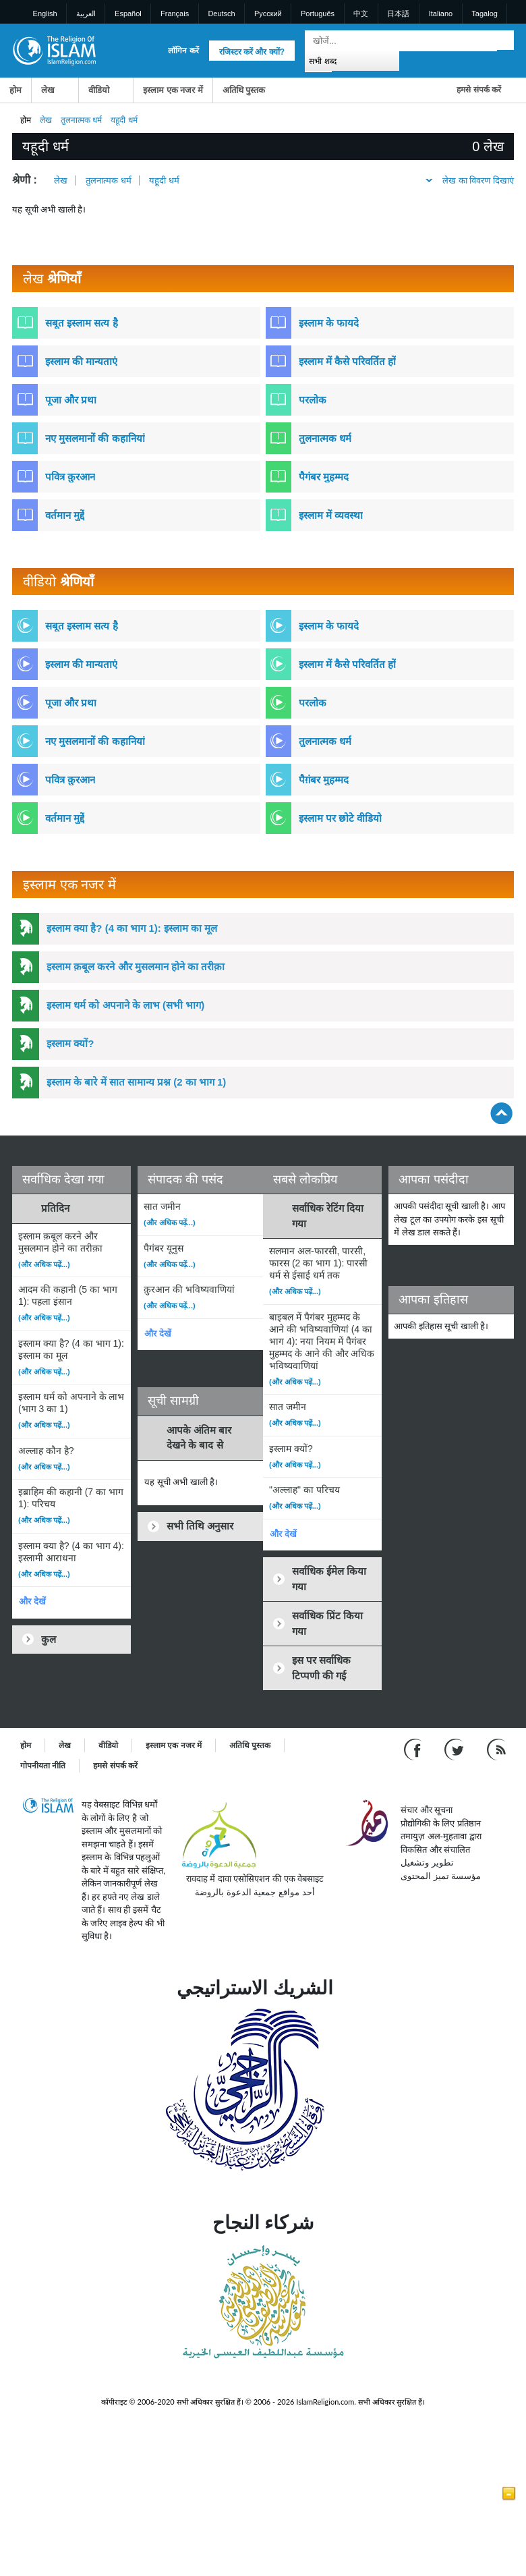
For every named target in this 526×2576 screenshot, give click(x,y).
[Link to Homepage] (54, 50)
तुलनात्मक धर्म (81, 120)
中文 (360, 13)
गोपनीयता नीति (42, 1765)
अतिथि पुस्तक (244, 90)
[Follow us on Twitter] (455, 1749)
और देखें (32, 1601)
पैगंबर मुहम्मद (324, 476)
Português (317, 13)
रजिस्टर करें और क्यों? (252, 52)
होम (15, 90)
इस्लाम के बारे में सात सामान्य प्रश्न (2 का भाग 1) (136, 1082)
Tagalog (484, 13)
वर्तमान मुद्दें (64, 515)
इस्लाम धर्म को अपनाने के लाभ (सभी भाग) (125, 1005)
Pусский (268, 13)
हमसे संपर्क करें (479, 89)
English (45, 13)
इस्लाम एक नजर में (173, 90)
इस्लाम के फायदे (329, 323)
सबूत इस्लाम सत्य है (81, 323)
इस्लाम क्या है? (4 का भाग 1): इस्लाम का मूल (132, 928)
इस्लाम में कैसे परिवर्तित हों (348, 361)
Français (174, 13)
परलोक (312, 399)
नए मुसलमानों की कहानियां (95, 438)
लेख (48, 90)
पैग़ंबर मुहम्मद (324, 779)
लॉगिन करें (183, 50)
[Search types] (351, 60)
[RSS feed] (496, 1749)
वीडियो (98, 90)
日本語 (398, 13)
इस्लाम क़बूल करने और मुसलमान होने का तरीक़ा (136, 966)
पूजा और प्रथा (70, 399)
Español (128, 13)
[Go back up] (501, 1113)
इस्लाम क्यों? (70, 1043)
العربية (86, 13)
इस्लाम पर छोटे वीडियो (340, 818)
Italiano (440, 13)
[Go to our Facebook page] (414, 1749)
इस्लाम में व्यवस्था (331, 515)
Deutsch (221, 13)
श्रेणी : (24, 180)
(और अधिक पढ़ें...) (44, 1264)
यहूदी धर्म (164, 180)
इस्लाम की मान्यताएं (81, 361)
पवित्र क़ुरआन (70, 476)
